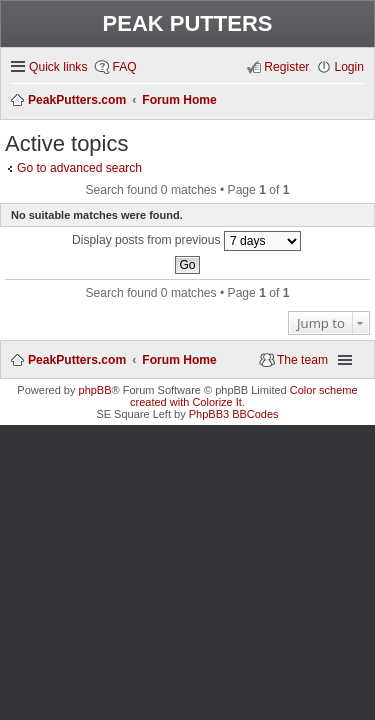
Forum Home (179, 360)
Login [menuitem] (349, 67)
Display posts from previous (186, 241)
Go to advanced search (79, 168)
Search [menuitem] (357, 101)
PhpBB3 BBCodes (234, 414)
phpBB (95, 390)
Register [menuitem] (286, 67)
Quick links (58, 67)
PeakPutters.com (77, 360)
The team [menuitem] (302, 360)
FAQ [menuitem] (124, 67)
